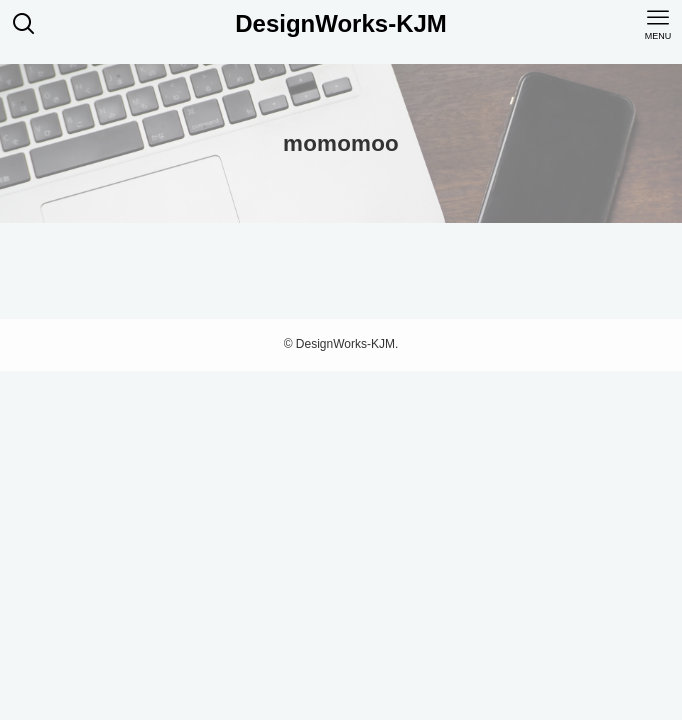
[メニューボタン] (658, 24)
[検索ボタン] (24, 24)
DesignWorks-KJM (341, 24)
